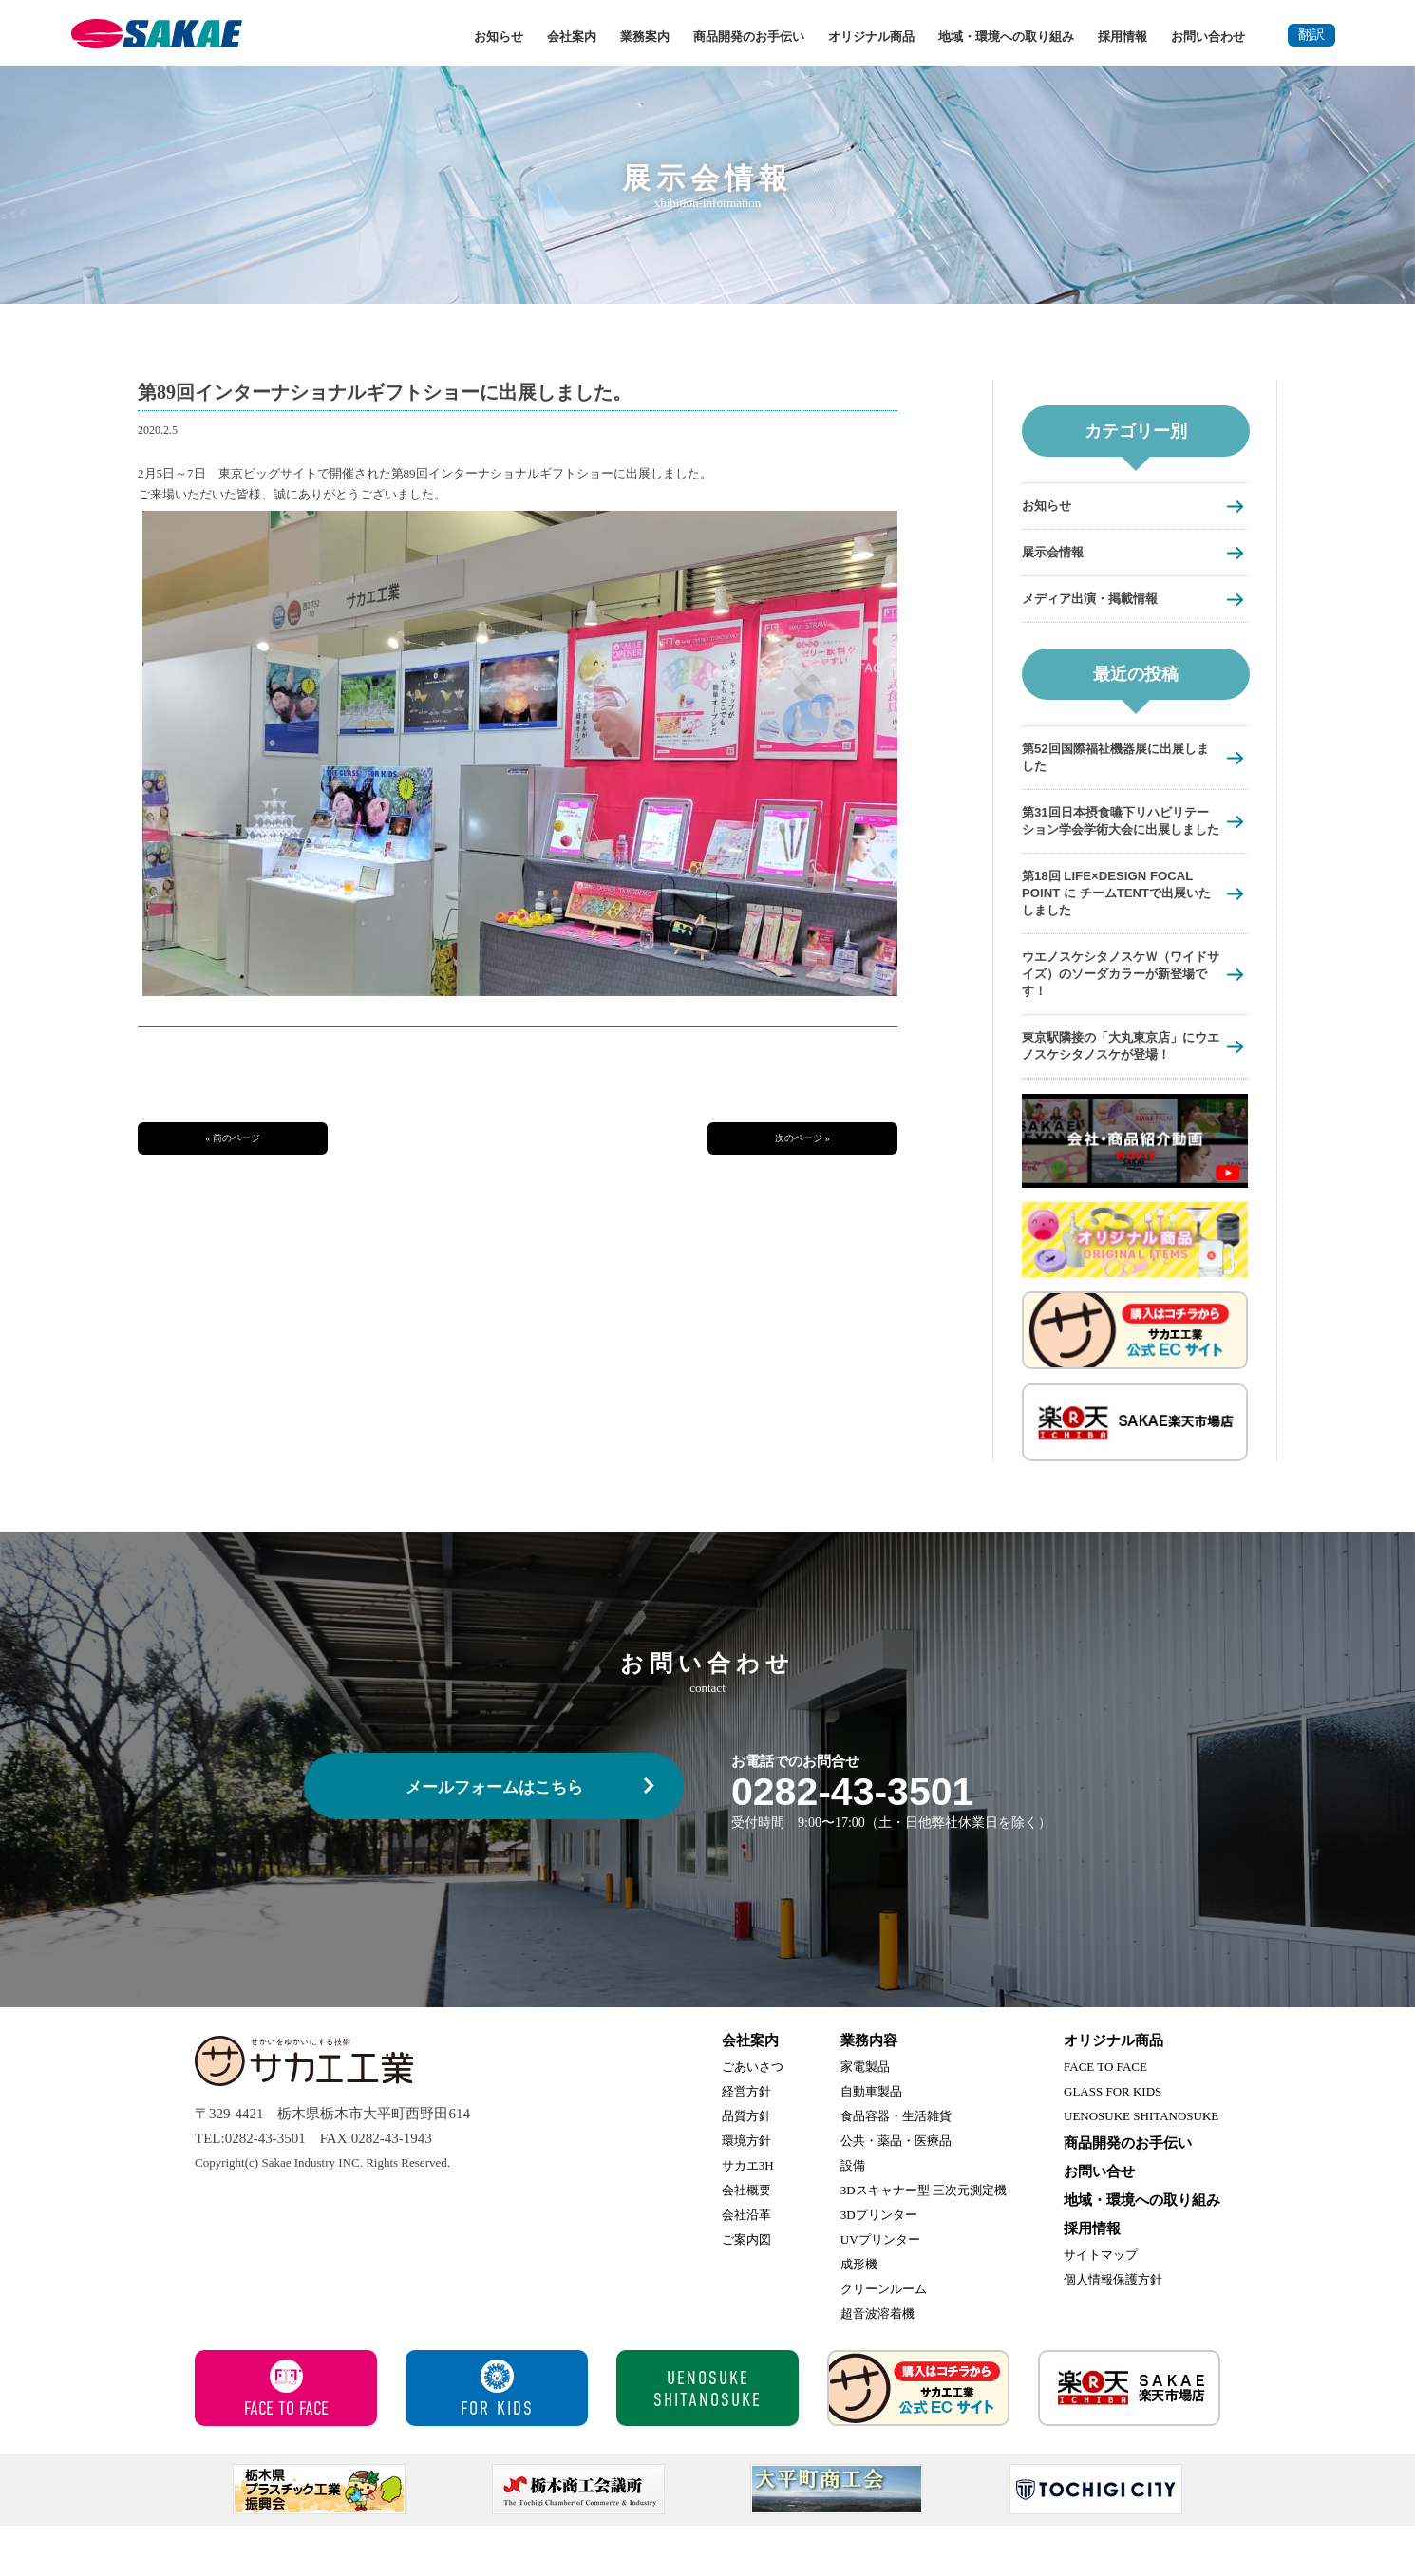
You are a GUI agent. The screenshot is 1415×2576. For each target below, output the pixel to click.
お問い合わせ (1208, 36)
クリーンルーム (883, 2339)
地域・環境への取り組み (1006, 36)
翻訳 (1311, 35)
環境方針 (746, 2191)
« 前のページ (232, 1138)
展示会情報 (1057, 553)
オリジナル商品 (871, 36)
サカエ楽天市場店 (1129, 2438)
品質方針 (746, 2166)
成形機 (858, 2314)
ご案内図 (746, 2290)
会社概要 (746, 2240)
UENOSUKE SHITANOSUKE (1141, 2166)
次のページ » (802, 1138)
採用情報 (1122, 36)
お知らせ (498, 36)
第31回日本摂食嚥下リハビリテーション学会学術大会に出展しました (1115, 835)
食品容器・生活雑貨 (896, 2166)
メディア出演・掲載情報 (1100, 600)
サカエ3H (748, 2216)
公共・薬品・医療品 (896, 2191)
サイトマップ (1101, 2305)
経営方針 (746, 2141)
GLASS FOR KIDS (1112, 2141)
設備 (852, 2216)
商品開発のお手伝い (748, 36)
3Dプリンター (878, 2265)
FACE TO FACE (1105, 2117)
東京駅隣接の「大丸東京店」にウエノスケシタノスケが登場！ (1114, 1086)
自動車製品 (871, 2141)
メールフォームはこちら (494, 1838)
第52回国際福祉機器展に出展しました (1115, 760)
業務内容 (868, 2090)
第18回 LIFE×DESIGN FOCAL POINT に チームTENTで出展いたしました (1119, 919)
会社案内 (571, 36)
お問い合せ (1099, 2221)
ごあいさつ (752, 2117)
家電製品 (865, 2117)
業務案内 (645, 36)
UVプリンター (880, 2290)
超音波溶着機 (877, 2364)
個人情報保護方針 (1113, 2329)
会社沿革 (746, 2265)
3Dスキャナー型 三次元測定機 (923, 2240)
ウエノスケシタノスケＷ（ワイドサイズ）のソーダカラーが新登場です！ (1114, 1002)
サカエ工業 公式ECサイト (918, 2438)
